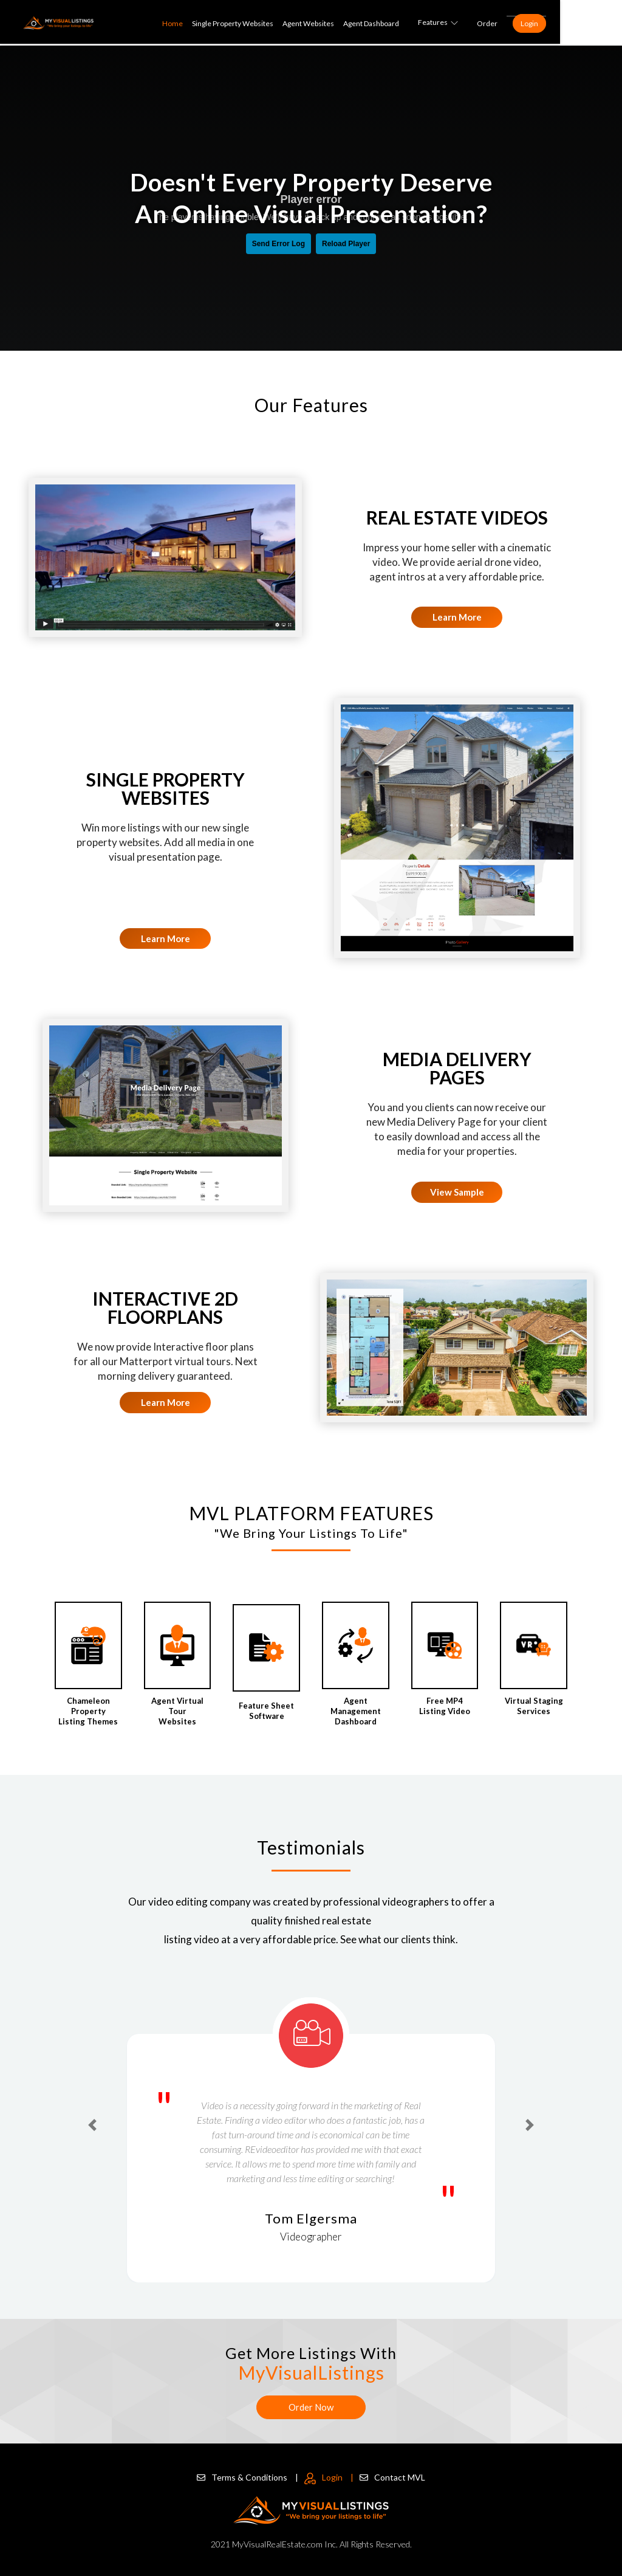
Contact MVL (392, 2474)
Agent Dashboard (432, 23)
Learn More (457, 616)
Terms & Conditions (247, 2474)
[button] (92, 2124)
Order (548, 23)
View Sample (457, 1191)
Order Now (311, 2407)
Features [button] (499, 22)
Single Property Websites (293, 23)
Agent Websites (369, 23)
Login (590, 23)
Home (233, 23)
